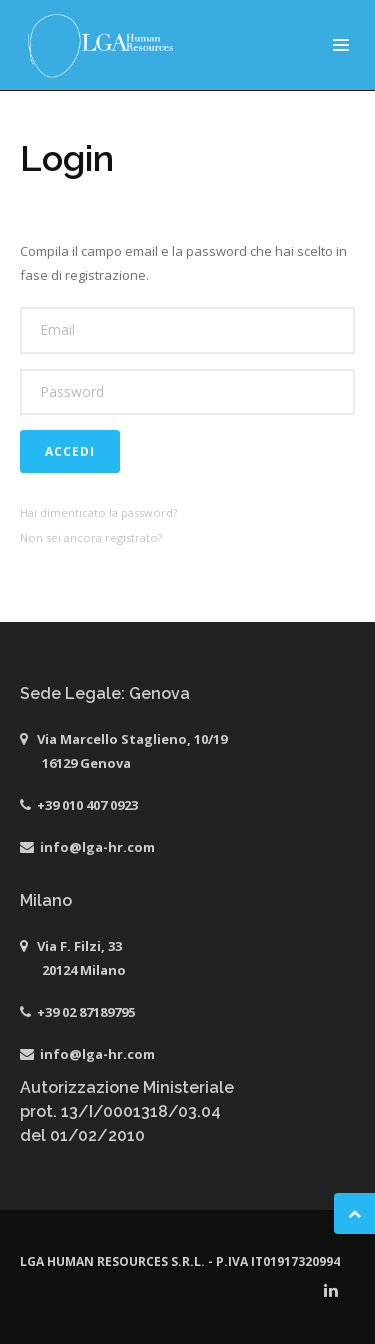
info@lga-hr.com (97, 847)
